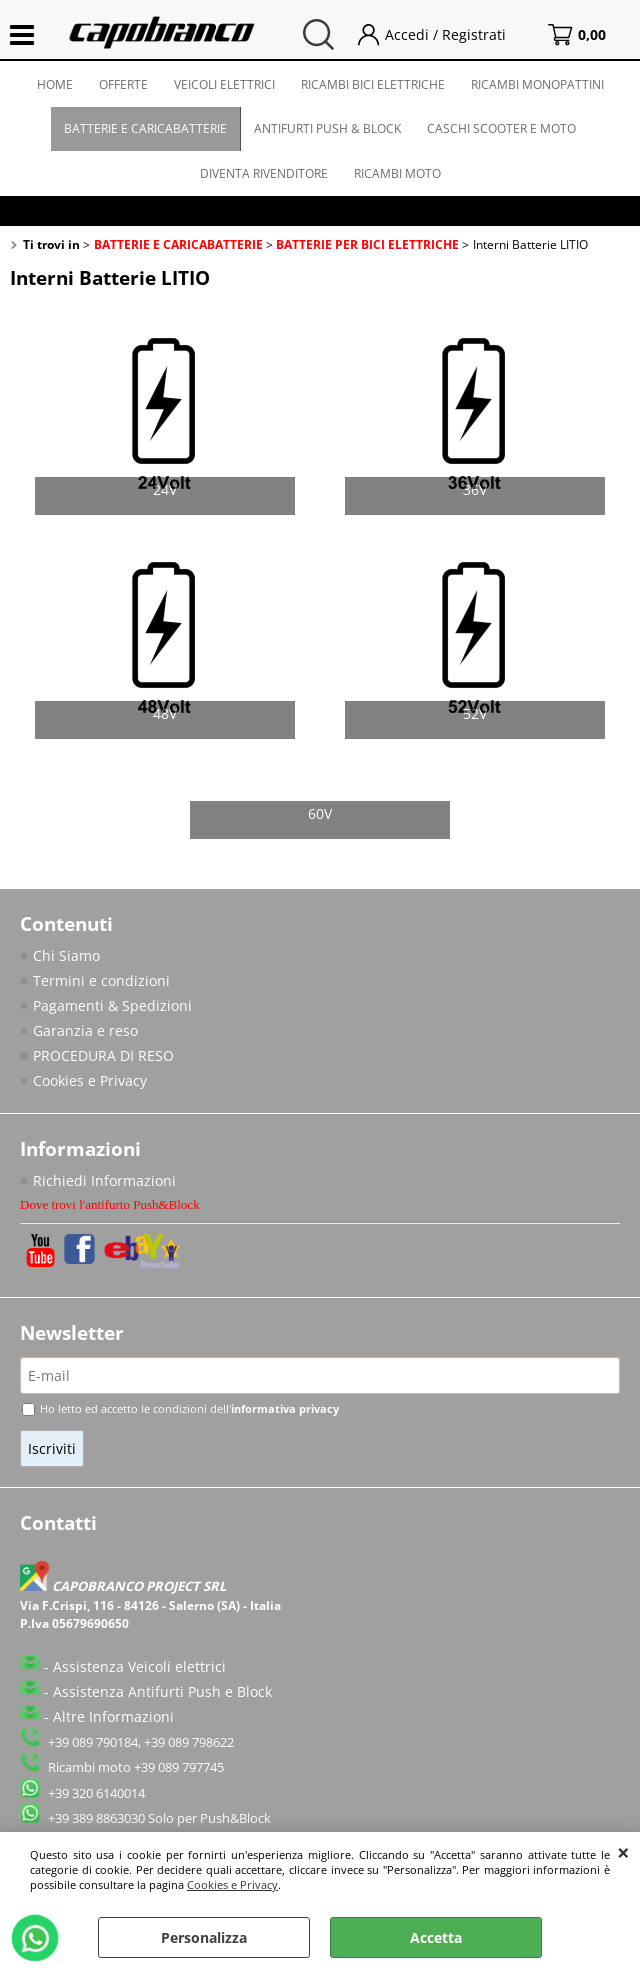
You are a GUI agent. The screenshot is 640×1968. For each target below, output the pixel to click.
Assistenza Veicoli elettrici (139, 1666)
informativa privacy (285, 1408)
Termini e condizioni (101, 980)
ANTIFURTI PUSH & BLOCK (327, 128)
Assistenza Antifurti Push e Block (162, 1691)
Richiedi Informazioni (104, 1180)
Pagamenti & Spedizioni (112, 1005)
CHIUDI (623, 1852)
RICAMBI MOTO (397, 173)
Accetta (436, 1937)
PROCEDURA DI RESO (103, 1055)
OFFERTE (123, 84)
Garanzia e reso (85, 1030)
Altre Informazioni (113, 1716)
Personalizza (204, 1937)
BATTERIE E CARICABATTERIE (145, 128)
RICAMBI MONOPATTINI (537, 84)
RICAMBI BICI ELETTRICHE (373, 84)
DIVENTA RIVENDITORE (264, 173)
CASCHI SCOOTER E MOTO (501, 128)
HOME (55, 84)
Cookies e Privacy (232, 1884)
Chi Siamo (66, 955)
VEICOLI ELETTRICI (224, 84)
